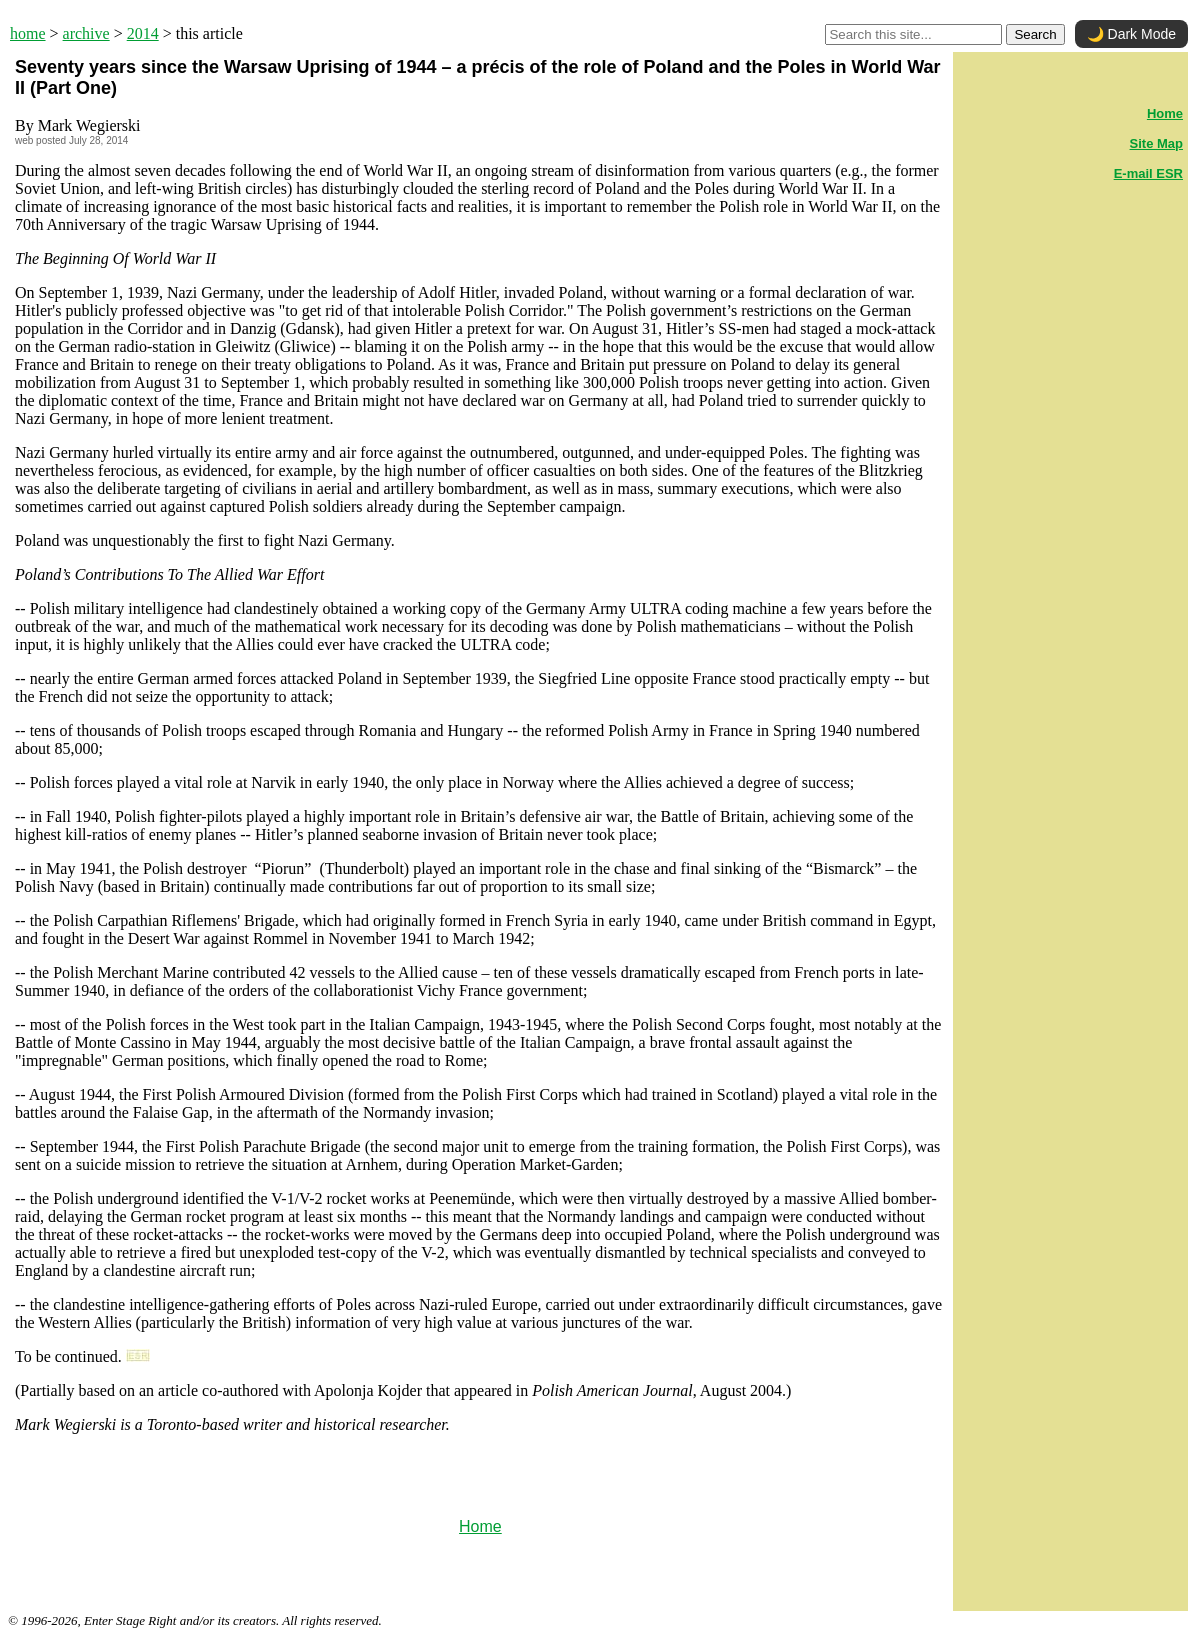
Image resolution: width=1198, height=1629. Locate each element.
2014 (143, 33)
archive (86, 33)
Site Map (1156, 143)
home (28, 33)
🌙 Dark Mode (1131, 34)
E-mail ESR (1148, 173)
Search (1035, 34)
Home (480, 1526)
